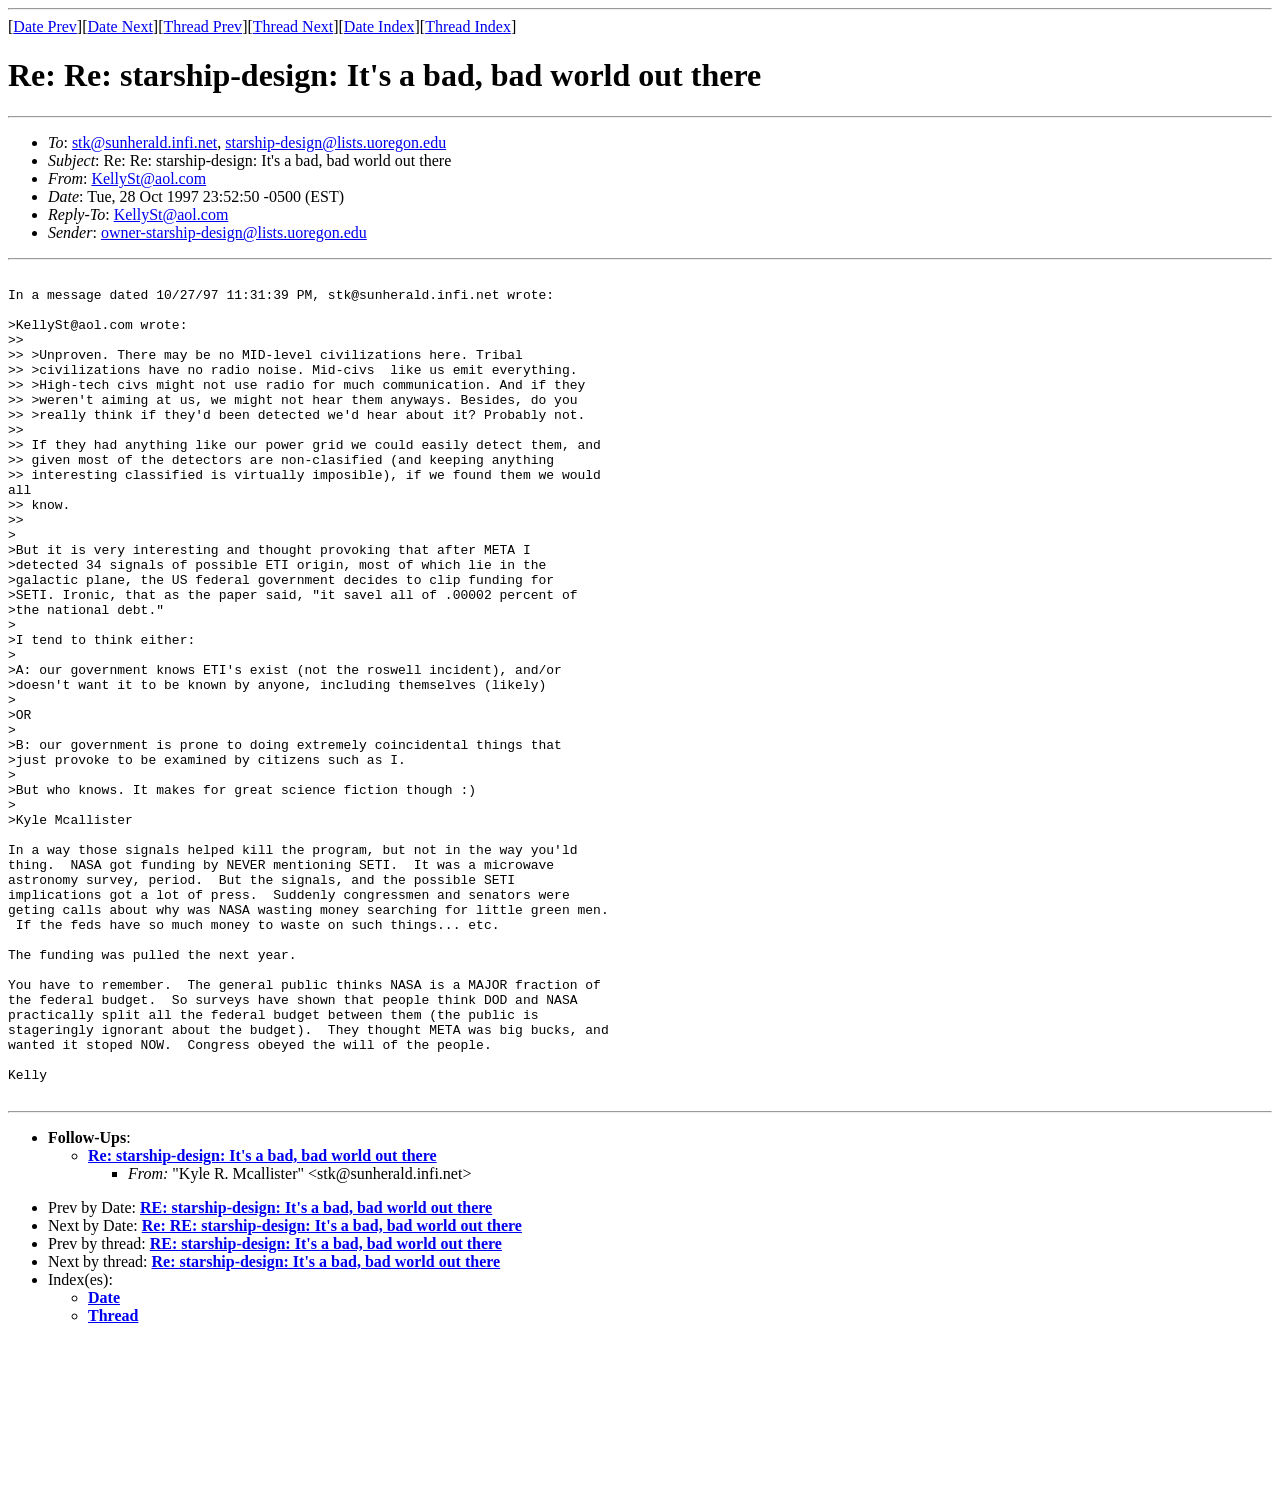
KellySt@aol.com (148, 178)
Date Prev (45, 26)
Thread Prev (202, 26)
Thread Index (468, 26)
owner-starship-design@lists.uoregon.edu (234, 232)
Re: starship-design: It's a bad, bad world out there (262, 1320)
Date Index (379, 26)
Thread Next (293, 26)
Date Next (120, 26)
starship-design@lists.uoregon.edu (335, 142)
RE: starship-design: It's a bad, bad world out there (316, 1372)
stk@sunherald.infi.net (144, 142)
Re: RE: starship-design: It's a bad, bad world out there (332, 1390)
